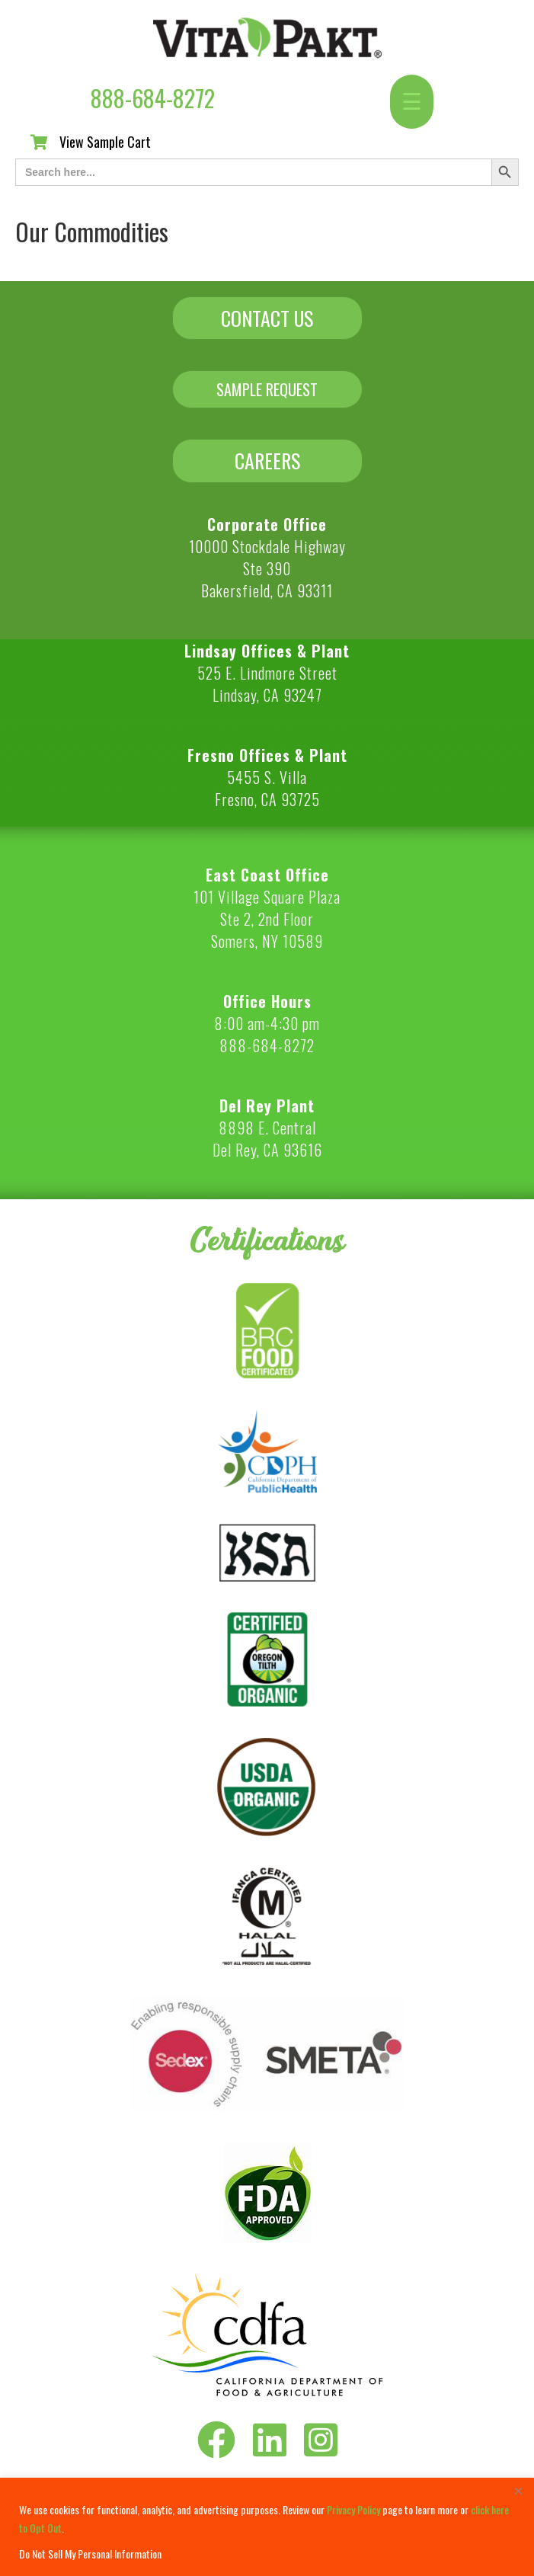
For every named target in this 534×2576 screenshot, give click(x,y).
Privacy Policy (353, 2509)
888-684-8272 (153, 98)
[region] (267, 2527)
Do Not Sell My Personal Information (90, 2554)
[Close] (518, 2491)
